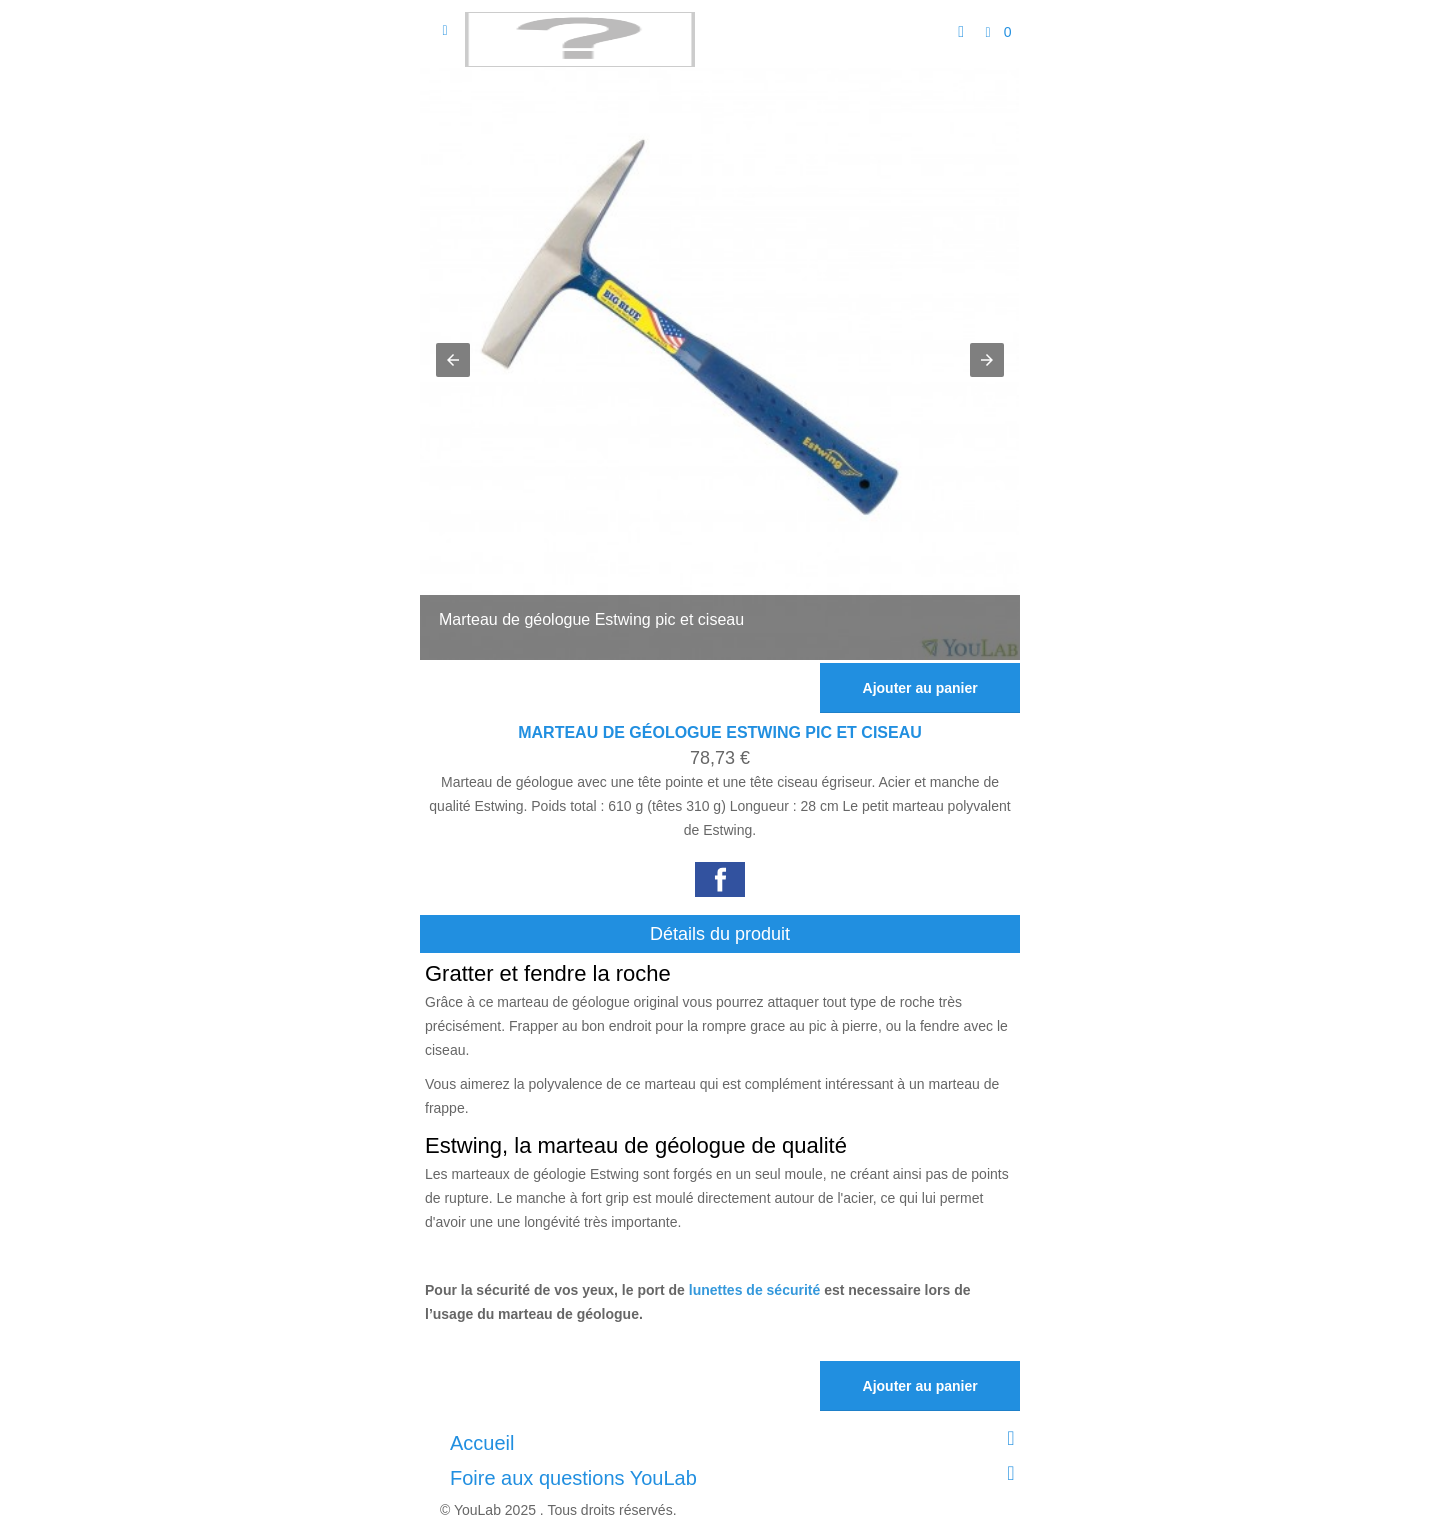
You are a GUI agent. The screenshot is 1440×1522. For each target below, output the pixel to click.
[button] (453, 360)
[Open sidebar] (445, 30)
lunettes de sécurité (755, 1290)
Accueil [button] (737, 1441)
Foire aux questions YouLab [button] (737, 1476)
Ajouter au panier (920, 688)
